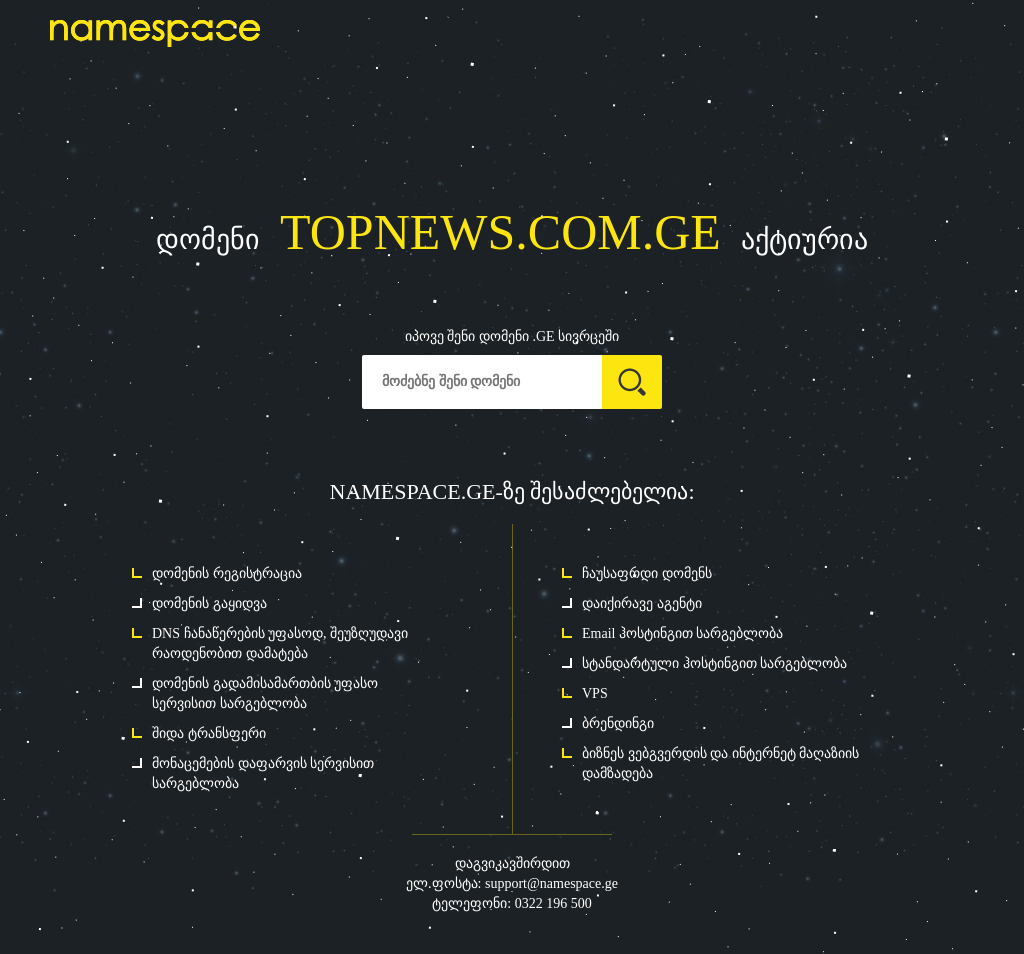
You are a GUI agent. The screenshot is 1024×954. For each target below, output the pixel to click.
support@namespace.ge (551, 883)
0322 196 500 (553, 903)
